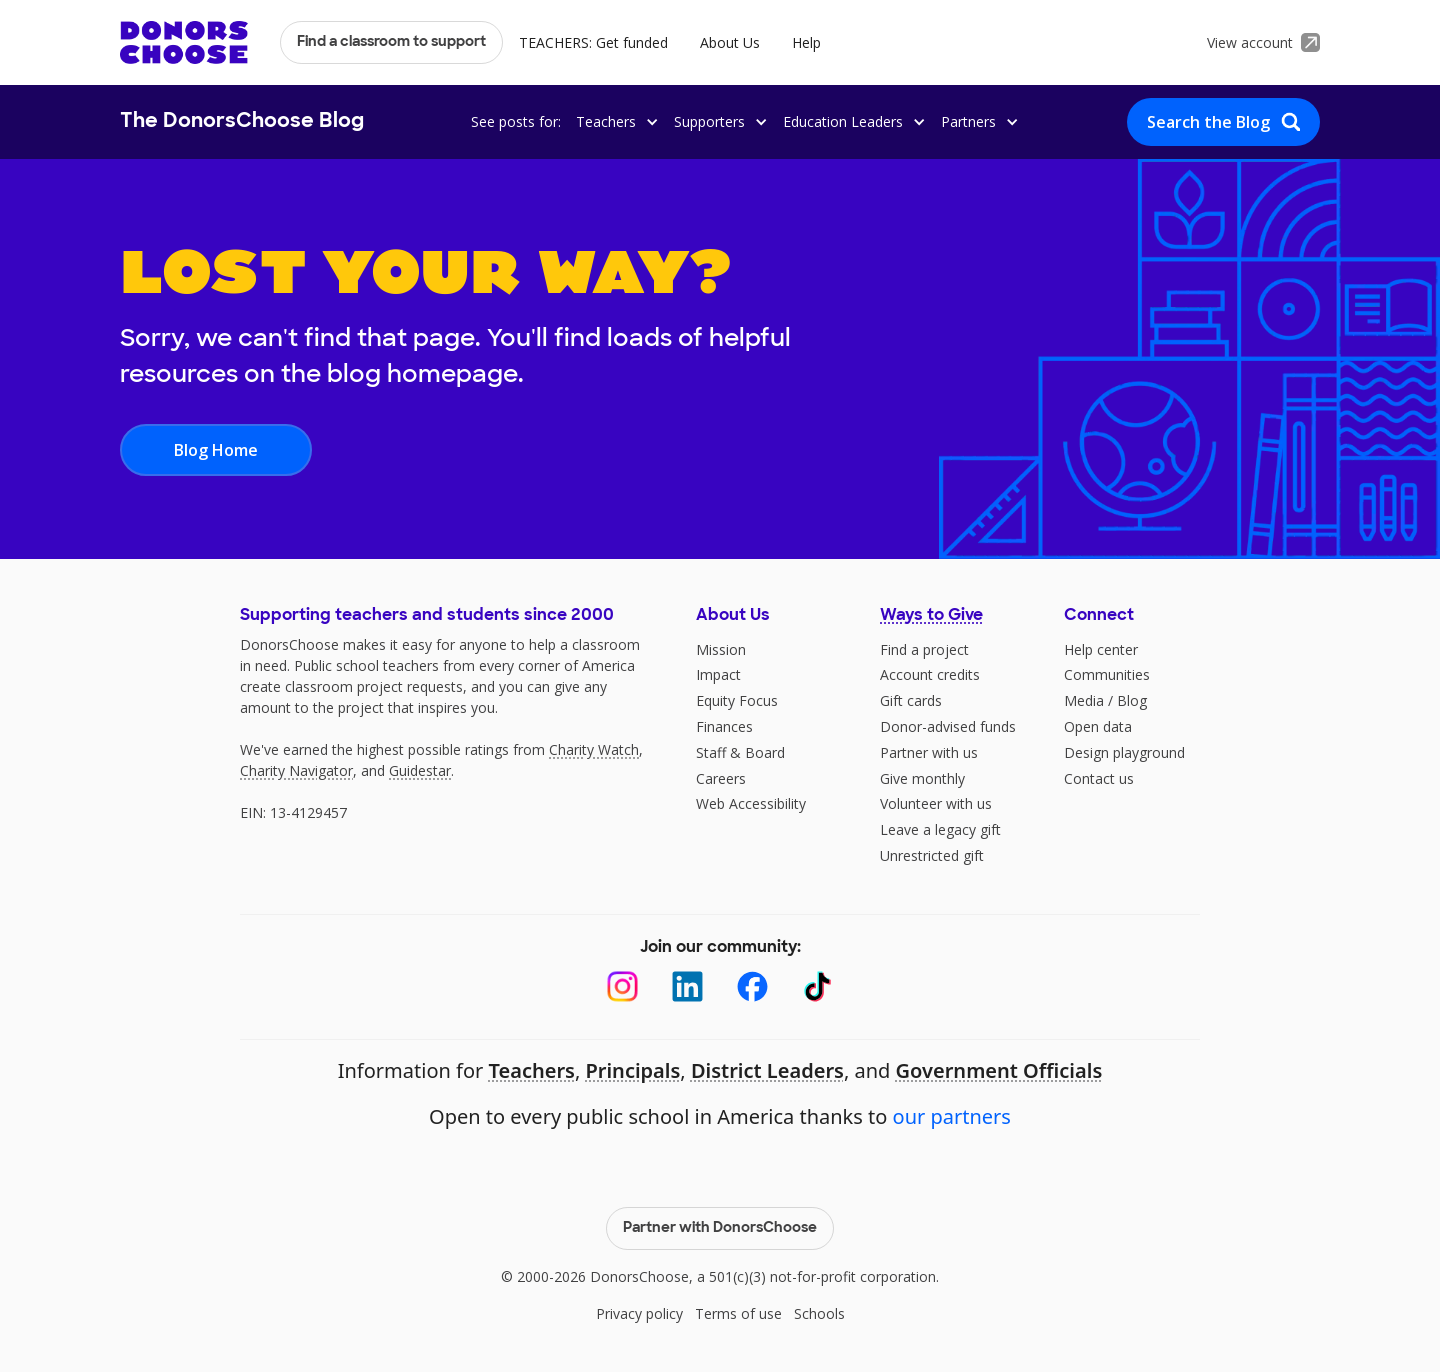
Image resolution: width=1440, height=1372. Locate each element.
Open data (1098, 726)
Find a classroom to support (391, 42)
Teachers (532, 1070)
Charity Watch (594, 749)
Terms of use (738, 1313)
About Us (730, 42)
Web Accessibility (751, 803)
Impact (718, 674)
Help (806, 42)
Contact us (1099, 778)
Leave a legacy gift (940, 829)
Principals (632, 1070)
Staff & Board (740, 752)
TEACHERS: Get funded (593, 42)
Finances (724, 726)
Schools (819, 1313)
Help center (1101, 649)
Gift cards (911, 700)
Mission (721, 649)
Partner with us (929, 752)
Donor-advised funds (948, 726)
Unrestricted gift (932, 855)
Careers (721, 778)
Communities (1107, 674)
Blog (1132, 700)
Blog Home (216, 450)
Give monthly (922, 778)
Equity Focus (737, 700)
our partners (952, 1116)
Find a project (924, 649)
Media (1084, 700)
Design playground (1124, 752)
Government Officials (999, 1070)
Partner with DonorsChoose (720, 1228)
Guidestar (420, 770)
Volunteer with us (936, 803)
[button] (614, 121)
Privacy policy (639, 1313)
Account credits (930, 674)
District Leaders (767, 1070)
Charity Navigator (296, 770)
